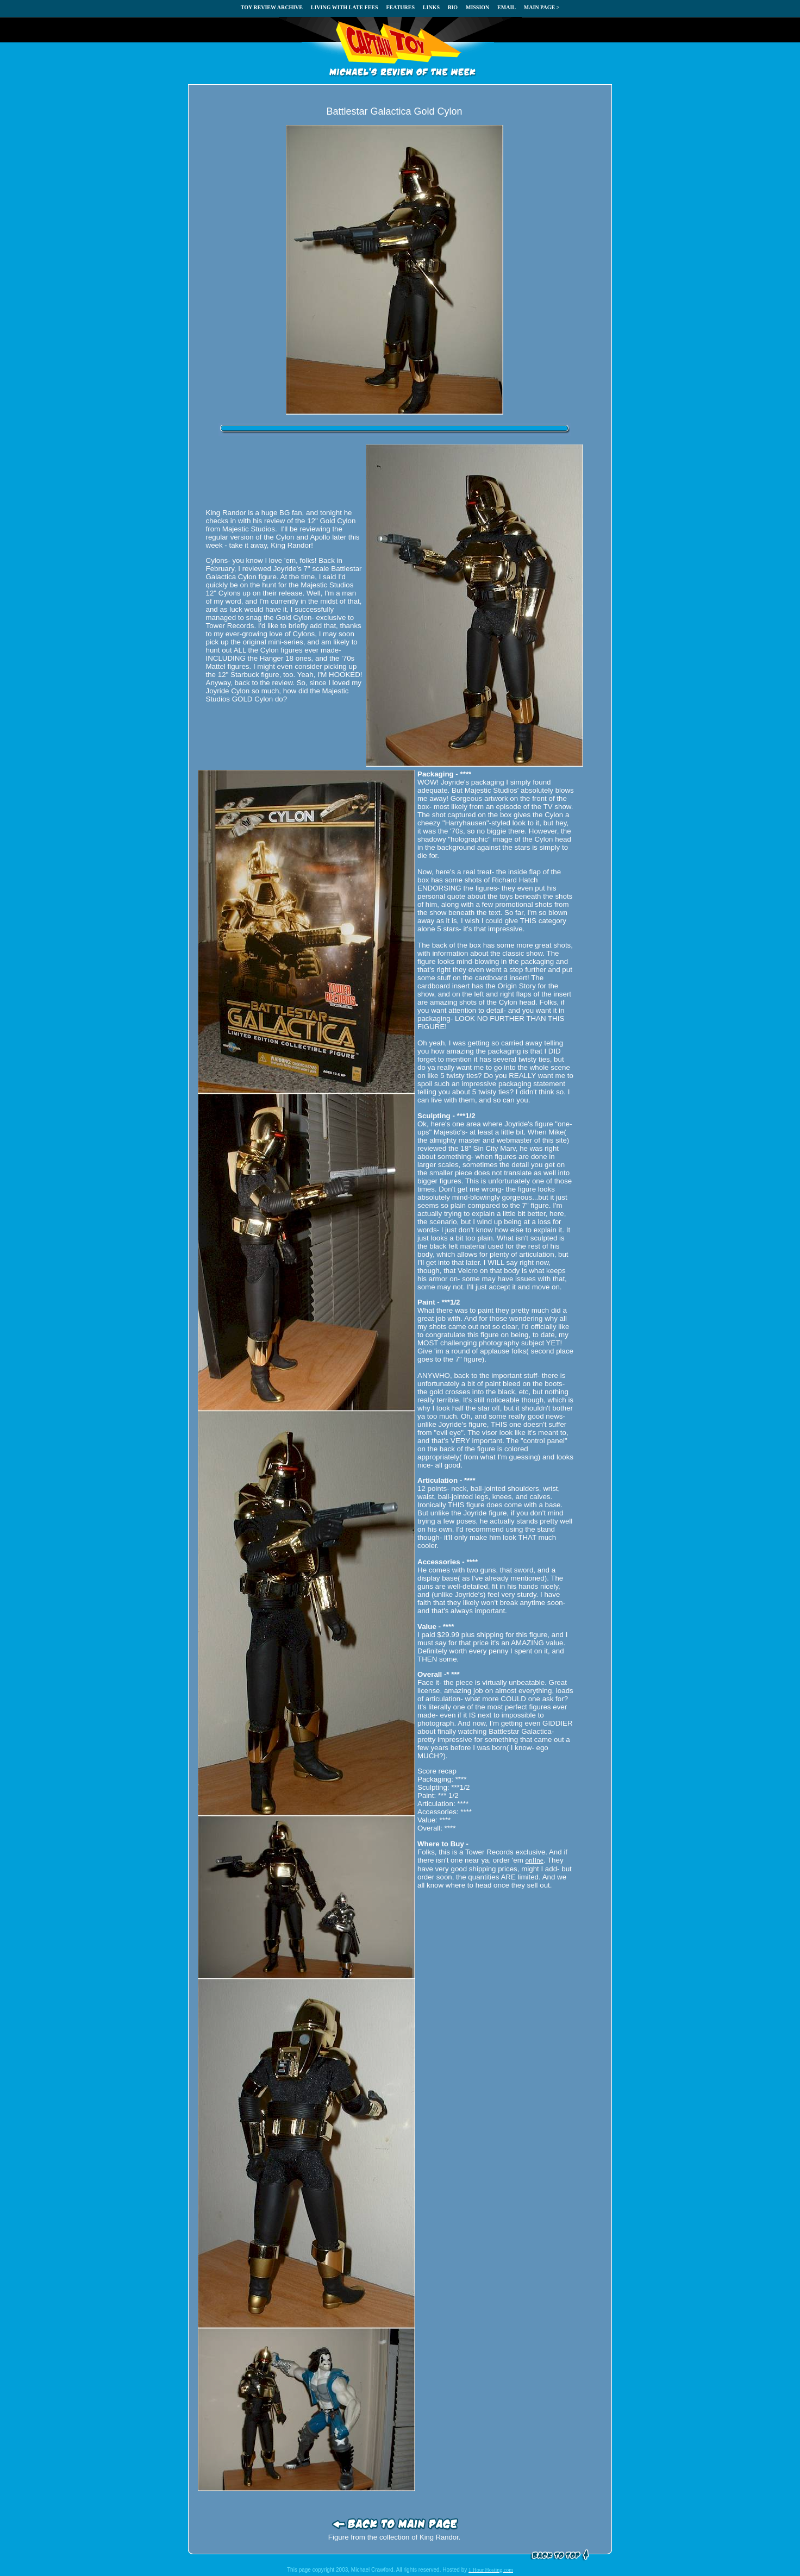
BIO (453, 7)
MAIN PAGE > (542, 7)
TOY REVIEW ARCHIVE (272, 7)
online (534, 1860)
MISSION (477, 7)
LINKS (431, 7)
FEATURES (400, 7)
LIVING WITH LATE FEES (344, 7)
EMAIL (506, 7)
